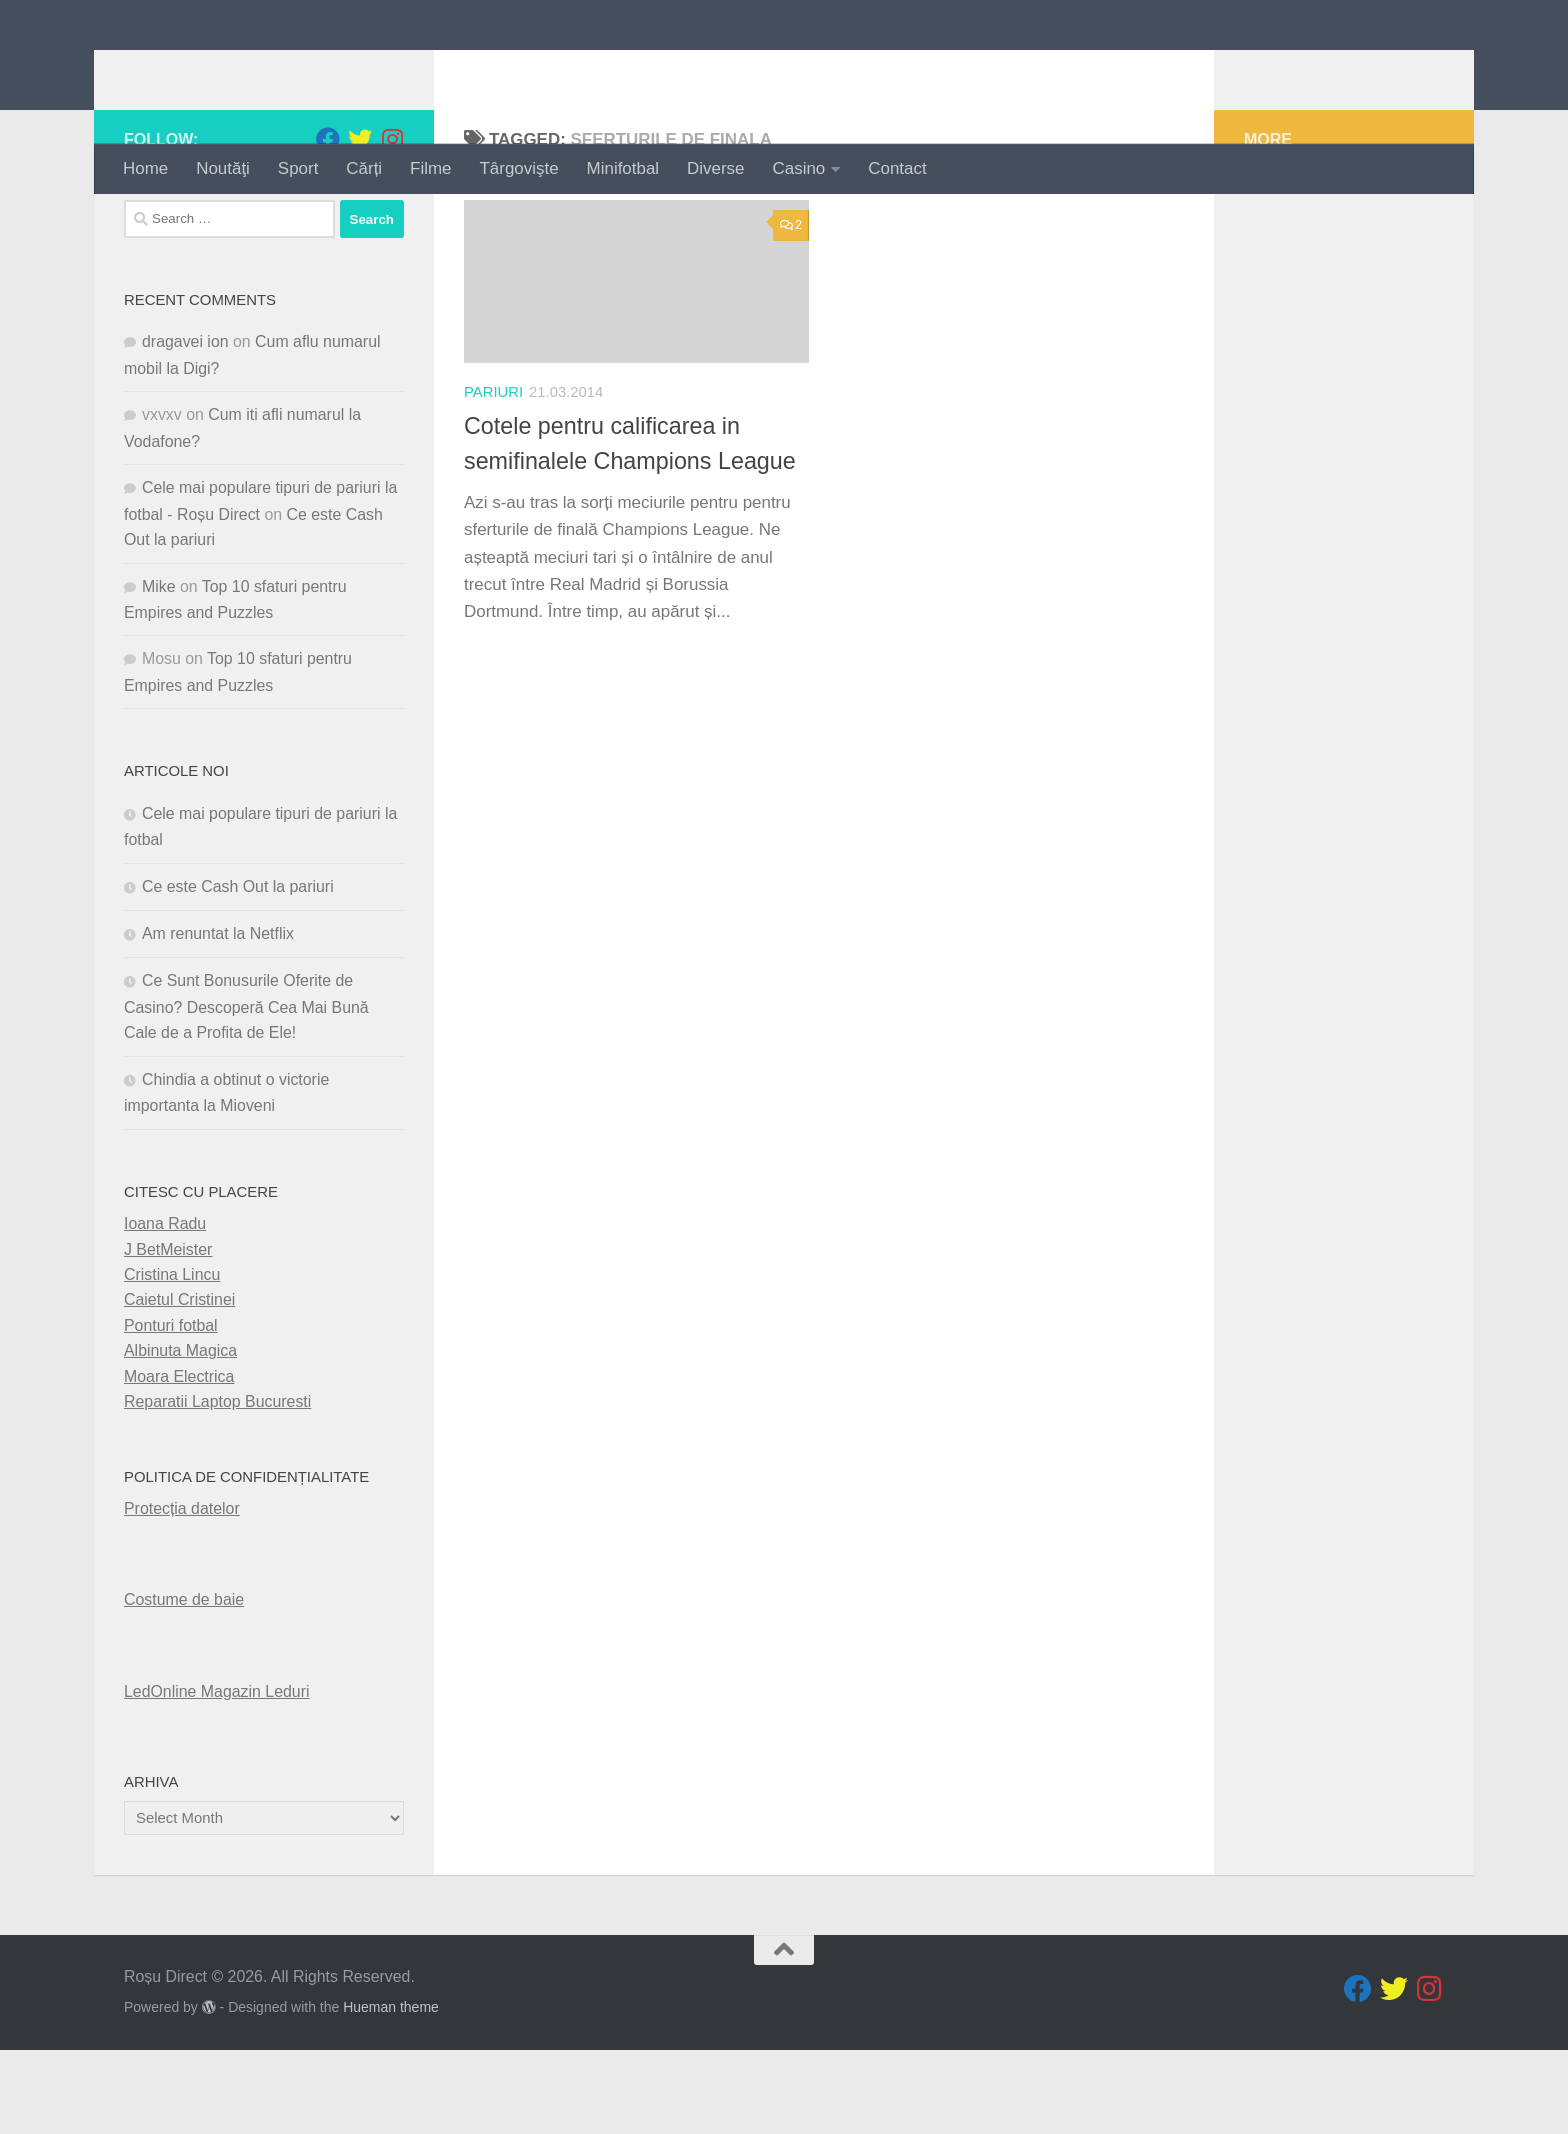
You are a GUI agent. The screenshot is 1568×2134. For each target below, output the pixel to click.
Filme (430, 168)
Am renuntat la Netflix (218, 1017)
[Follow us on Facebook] (328, 223)
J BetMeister (168, 1332)
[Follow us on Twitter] (360, 223)
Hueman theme (391, 2091)
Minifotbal (623, 168)
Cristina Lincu (172, 1358)
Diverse (715, 168)
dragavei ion (185, 425)
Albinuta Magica (180, 1434)
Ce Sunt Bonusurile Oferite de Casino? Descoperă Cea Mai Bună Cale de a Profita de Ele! (246, 1090)
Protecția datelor (182, 1592)
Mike (159, 669)
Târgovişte (519, 168)
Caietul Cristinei (179, 1383)
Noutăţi (223, 168)
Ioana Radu (165, 1307)
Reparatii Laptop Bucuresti (217, 1485)
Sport (298, 168)
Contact (897, 168)
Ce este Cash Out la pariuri (238, 969)
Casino (799, 168)
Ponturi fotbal (171, 1408)
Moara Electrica (179, 1459)
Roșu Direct (246, 71)
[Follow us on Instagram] (392, 223)
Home (145, 168)
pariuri (493, 475)
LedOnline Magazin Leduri (217, 1774)
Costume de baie (184, 1683)
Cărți (364, 168)
